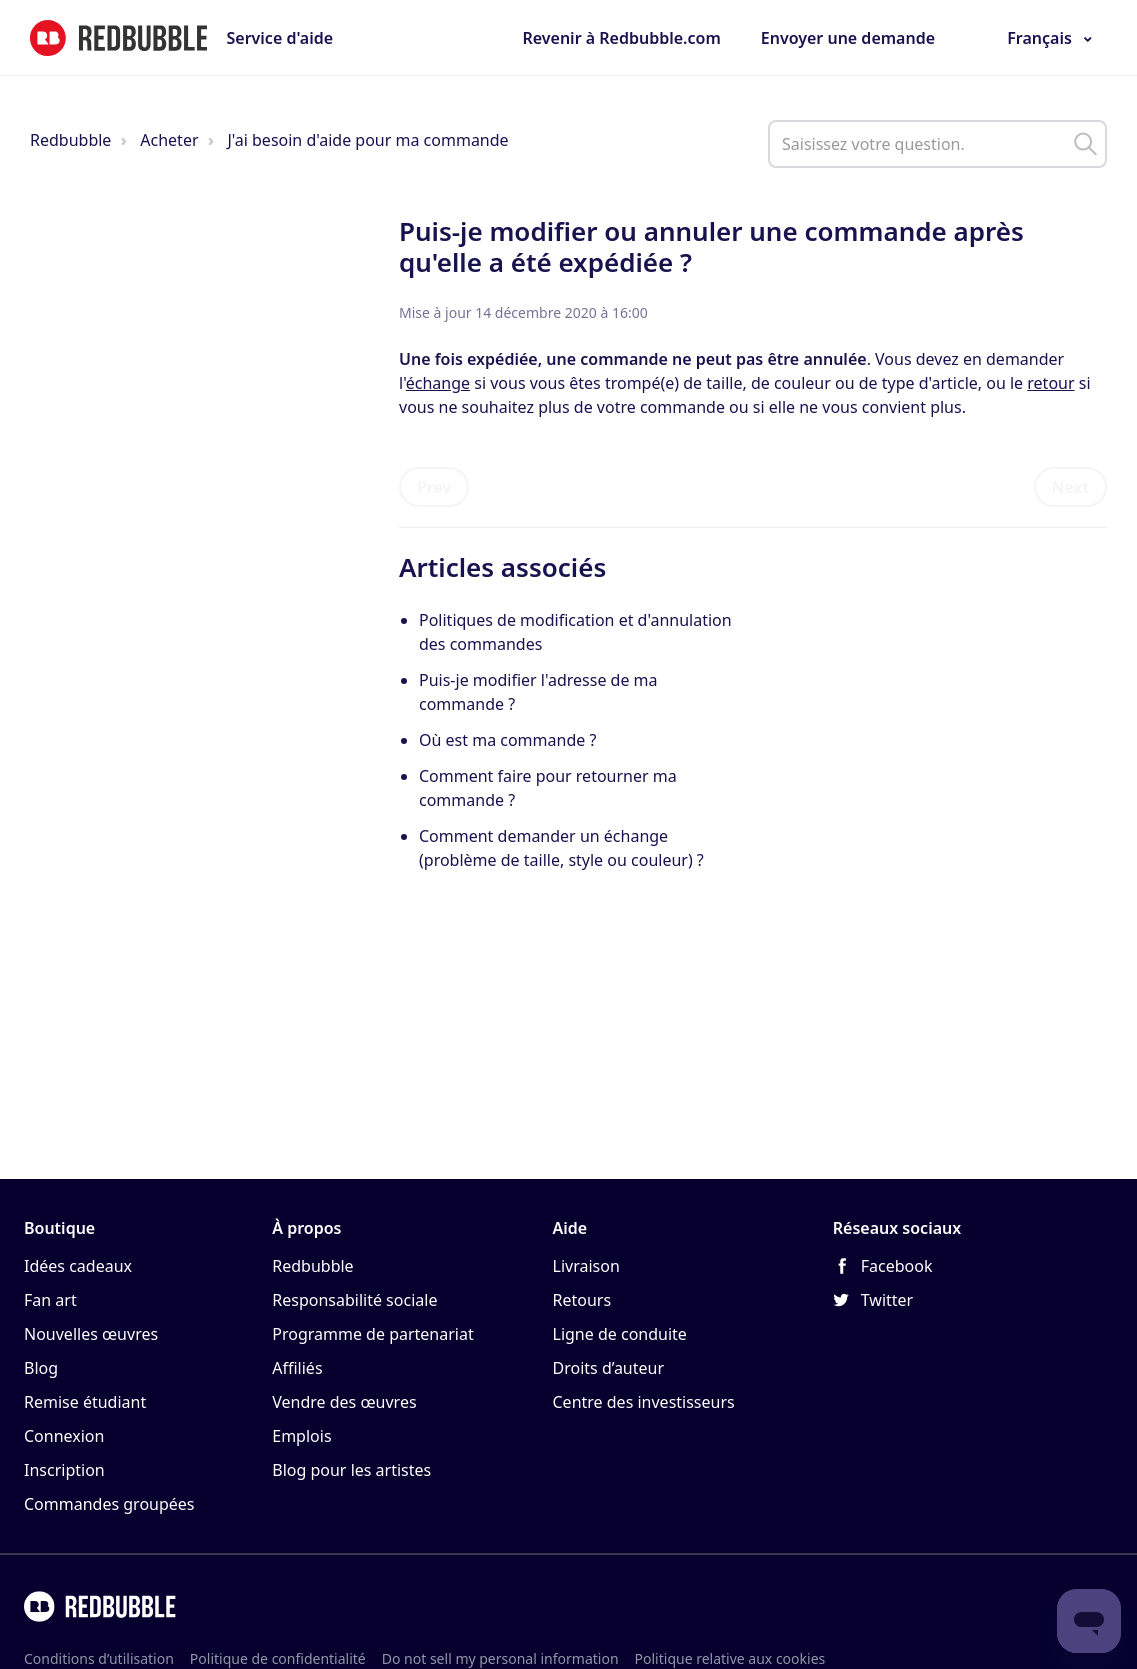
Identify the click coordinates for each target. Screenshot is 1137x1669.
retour (1050, 383)
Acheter (169, 140)
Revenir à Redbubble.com (621, 38)
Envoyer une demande (848, 38)
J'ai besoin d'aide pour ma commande (367, 140)
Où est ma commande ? (507, 740)
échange (438, 383)
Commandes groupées (109, 1504)
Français (1039, 38)
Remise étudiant (85, 1402)
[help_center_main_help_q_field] (937, 144)
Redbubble (70, 140)
